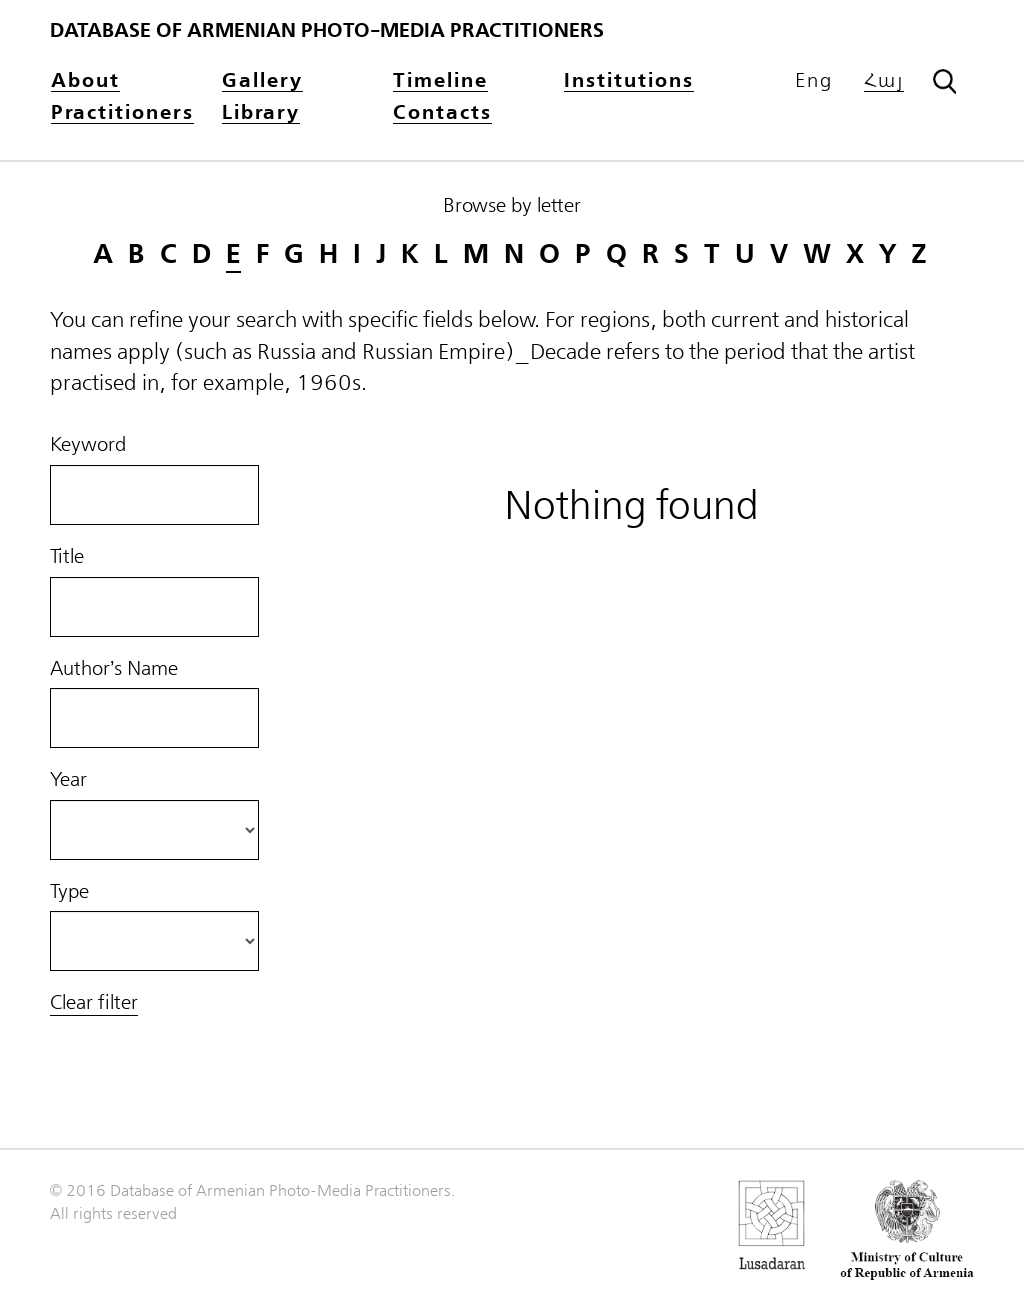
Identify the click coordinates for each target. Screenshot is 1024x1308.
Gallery (262, 81)
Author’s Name (114, 669)
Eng (814, 81)
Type (69, 892)
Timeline (440, 81)
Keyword (88, 445)
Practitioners (122, 113)
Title (67, 557)
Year (68, 780)
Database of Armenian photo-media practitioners (327, 30)
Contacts (442, 113)
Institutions (629, 81)
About (85, 81)
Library (261, 113)
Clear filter (94, 1003)
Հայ (884, 81)
